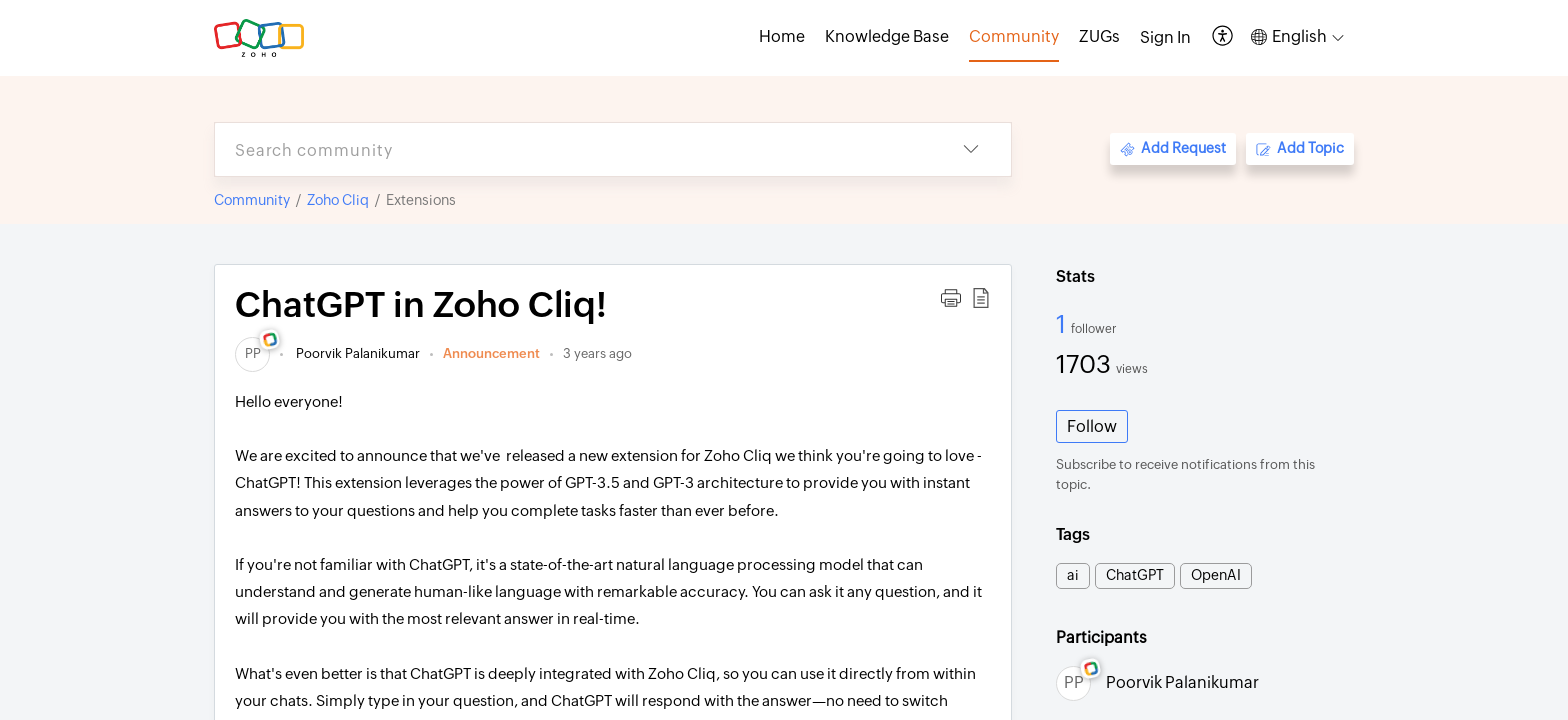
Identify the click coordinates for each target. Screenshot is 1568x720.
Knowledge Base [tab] (887, 36)
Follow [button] (1092, 426)
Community (252, 200)
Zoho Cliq (338, 200)
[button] (1223, 37)
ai (1073, 575)
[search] (573, 149)
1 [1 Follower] (1063, 324)
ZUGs (1099, 36)
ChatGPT (1135, 575)
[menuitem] (1165, 38)
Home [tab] (782, 36)
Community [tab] (1014, 36)
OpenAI (1216, 575)
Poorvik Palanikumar (356, 353)
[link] (252, 353)
